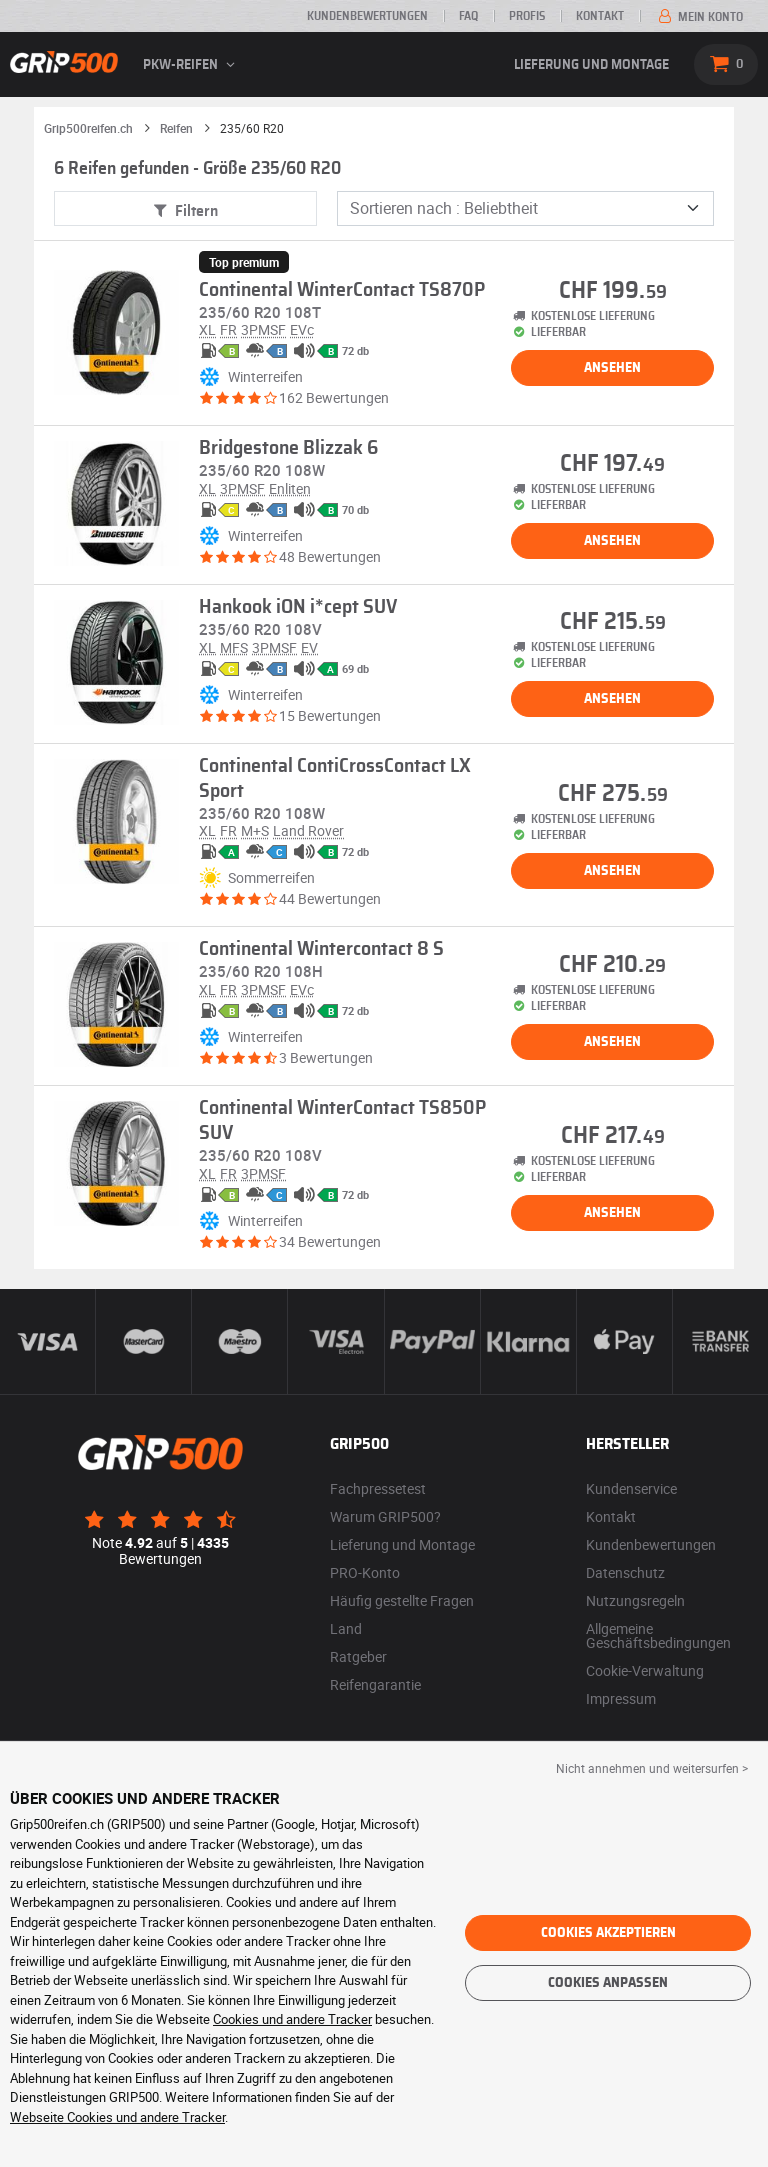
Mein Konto (699, 17)
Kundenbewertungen (367, 16)
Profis (527, 16)
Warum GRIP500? (385, 1516)
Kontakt (600, 16)
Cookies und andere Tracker (292, 2019)
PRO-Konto (365, 1572)
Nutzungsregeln (635, 1600)
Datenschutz (625, 1572)
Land (346, 1628)
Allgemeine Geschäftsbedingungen (658, 1635)
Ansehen (612, 368)
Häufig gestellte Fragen (402, 1600)
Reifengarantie (375, 1684)
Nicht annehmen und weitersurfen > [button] (652, 1768)
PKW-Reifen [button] (192, 65)
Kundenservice (631, 1488)
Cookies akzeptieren (608, 1933)
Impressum (621, 1698)
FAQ (468, 16)
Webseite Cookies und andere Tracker (117, 2117)
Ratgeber (358, 1656)
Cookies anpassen (608, 1983)
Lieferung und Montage (591, 65)
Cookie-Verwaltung (645, 1670)
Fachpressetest (378, 1488)
